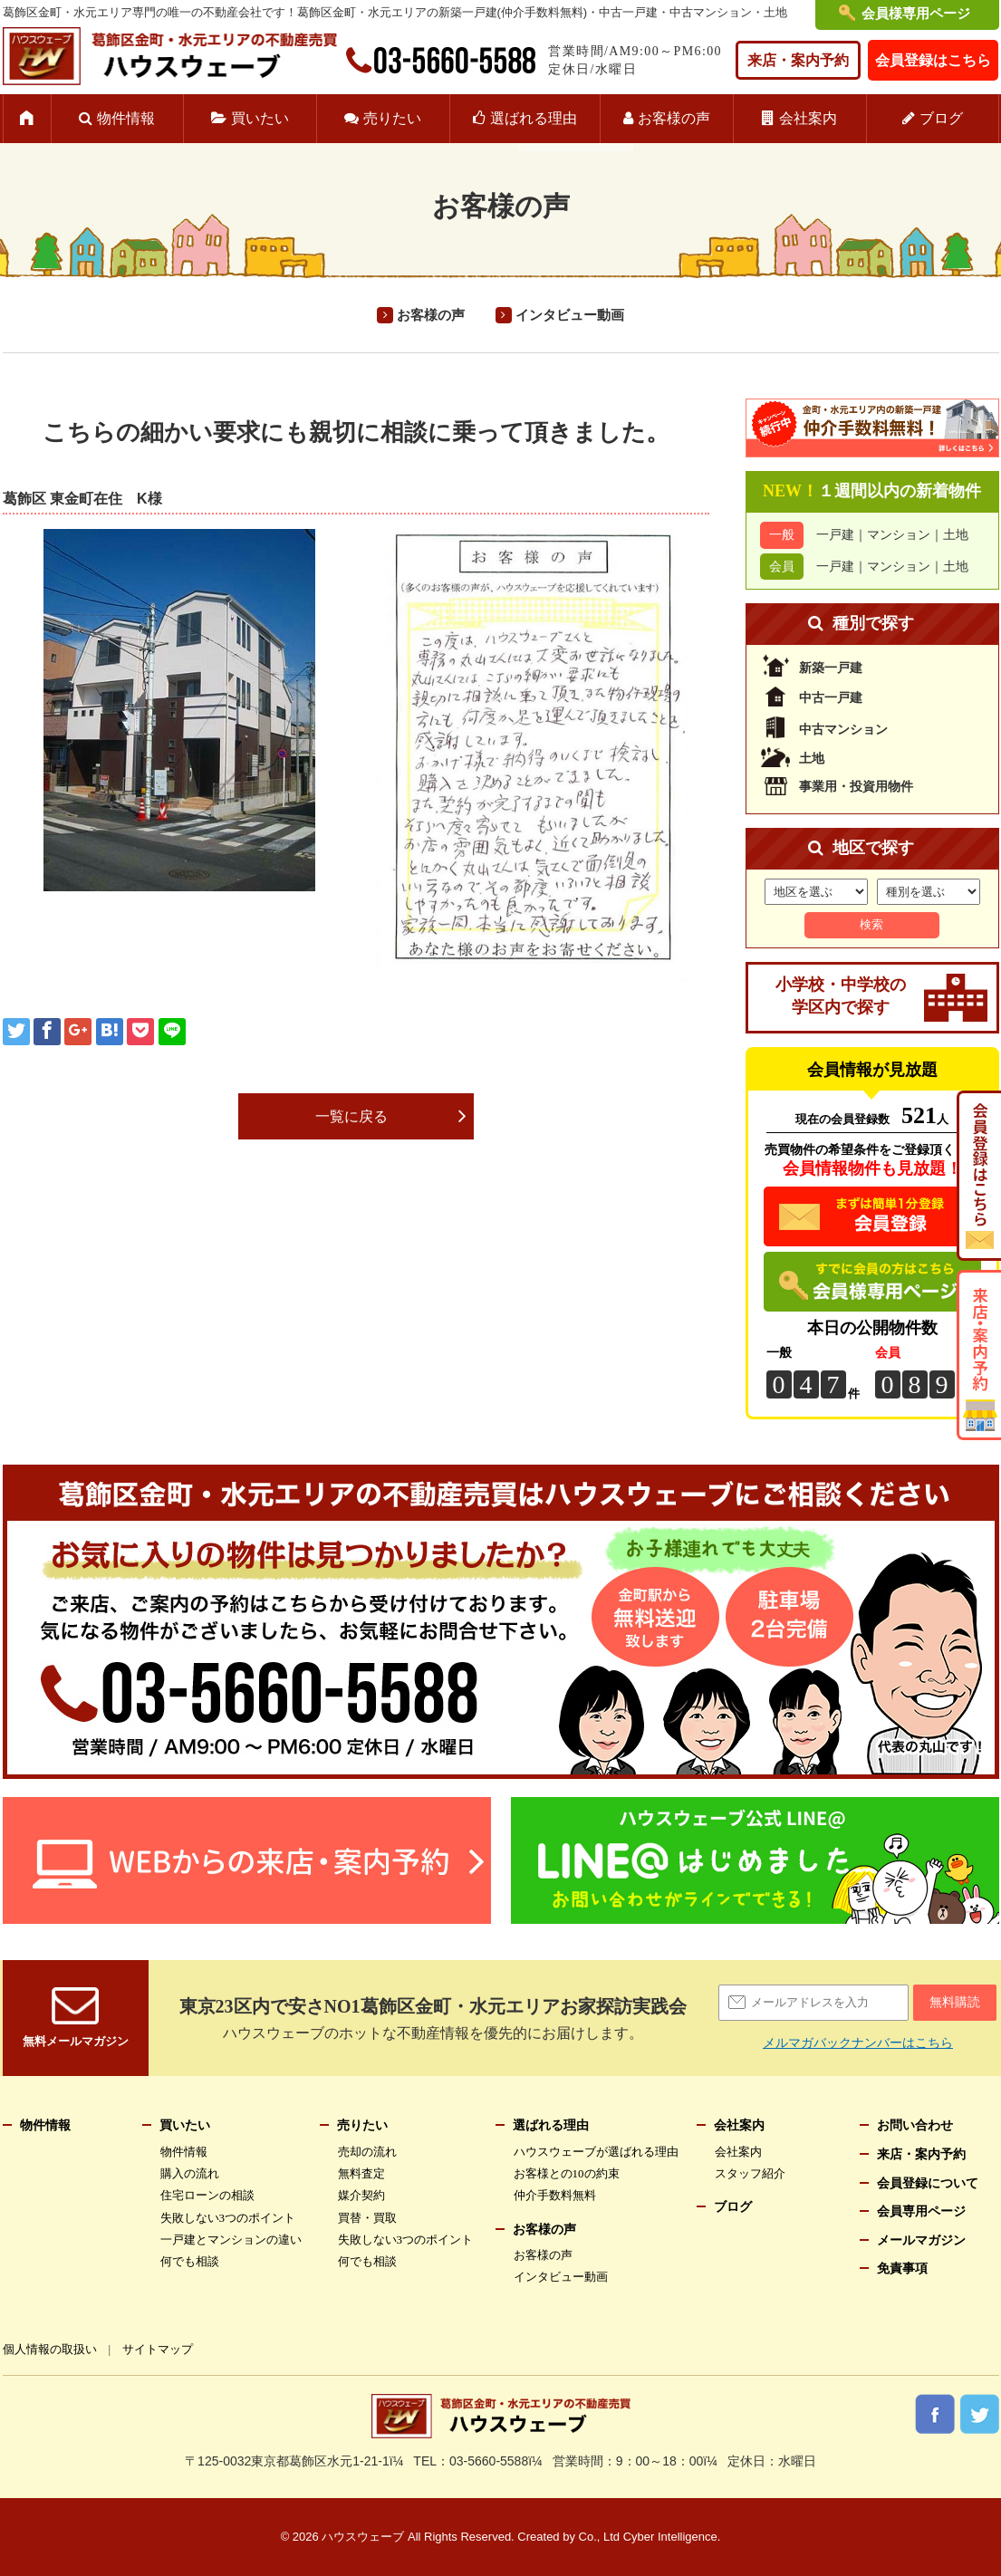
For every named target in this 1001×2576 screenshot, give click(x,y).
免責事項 (902, 2268)
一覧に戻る (351, 1116)
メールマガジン (921, 2240)
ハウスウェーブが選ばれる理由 (596, 2151)
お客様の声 (674, 118)
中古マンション (843, 729)
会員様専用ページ (915, 13)
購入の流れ (189, 2173)
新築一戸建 (830, 668)
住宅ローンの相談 (207, 2195)
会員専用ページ (921, 2211)
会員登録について (927, 2183)
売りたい (392, 118)
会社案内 (808, 118)
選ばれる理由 (533, 118)
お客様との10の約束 (567, 2173)
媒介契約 (361, 2195)
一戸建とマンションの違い (231, 2239)
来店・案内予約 (798, 60)
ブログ (941, 118)
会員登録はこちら (933, 60)
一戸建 (835, 534)
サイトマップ (157, 2349)
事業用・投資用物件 (856, 786)
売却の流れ (367, 2151)
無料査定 (361, 2173)
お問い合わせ (915, 2125)
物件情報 (126, 118)
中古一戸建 (830, 698)
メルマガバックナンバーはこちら (858, 2042)
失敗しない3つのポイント (228, 2218)
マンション (898, 534)
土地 (955, 534)
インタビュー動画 (569, 315)
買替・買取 (367, 2218)
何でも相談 (189, 2261)
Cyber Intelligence (670, 2536)
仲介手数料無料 (555, 2195)
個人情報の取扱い (50, 2349)
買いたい (260, 118)
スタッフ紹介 (750, 2173)
